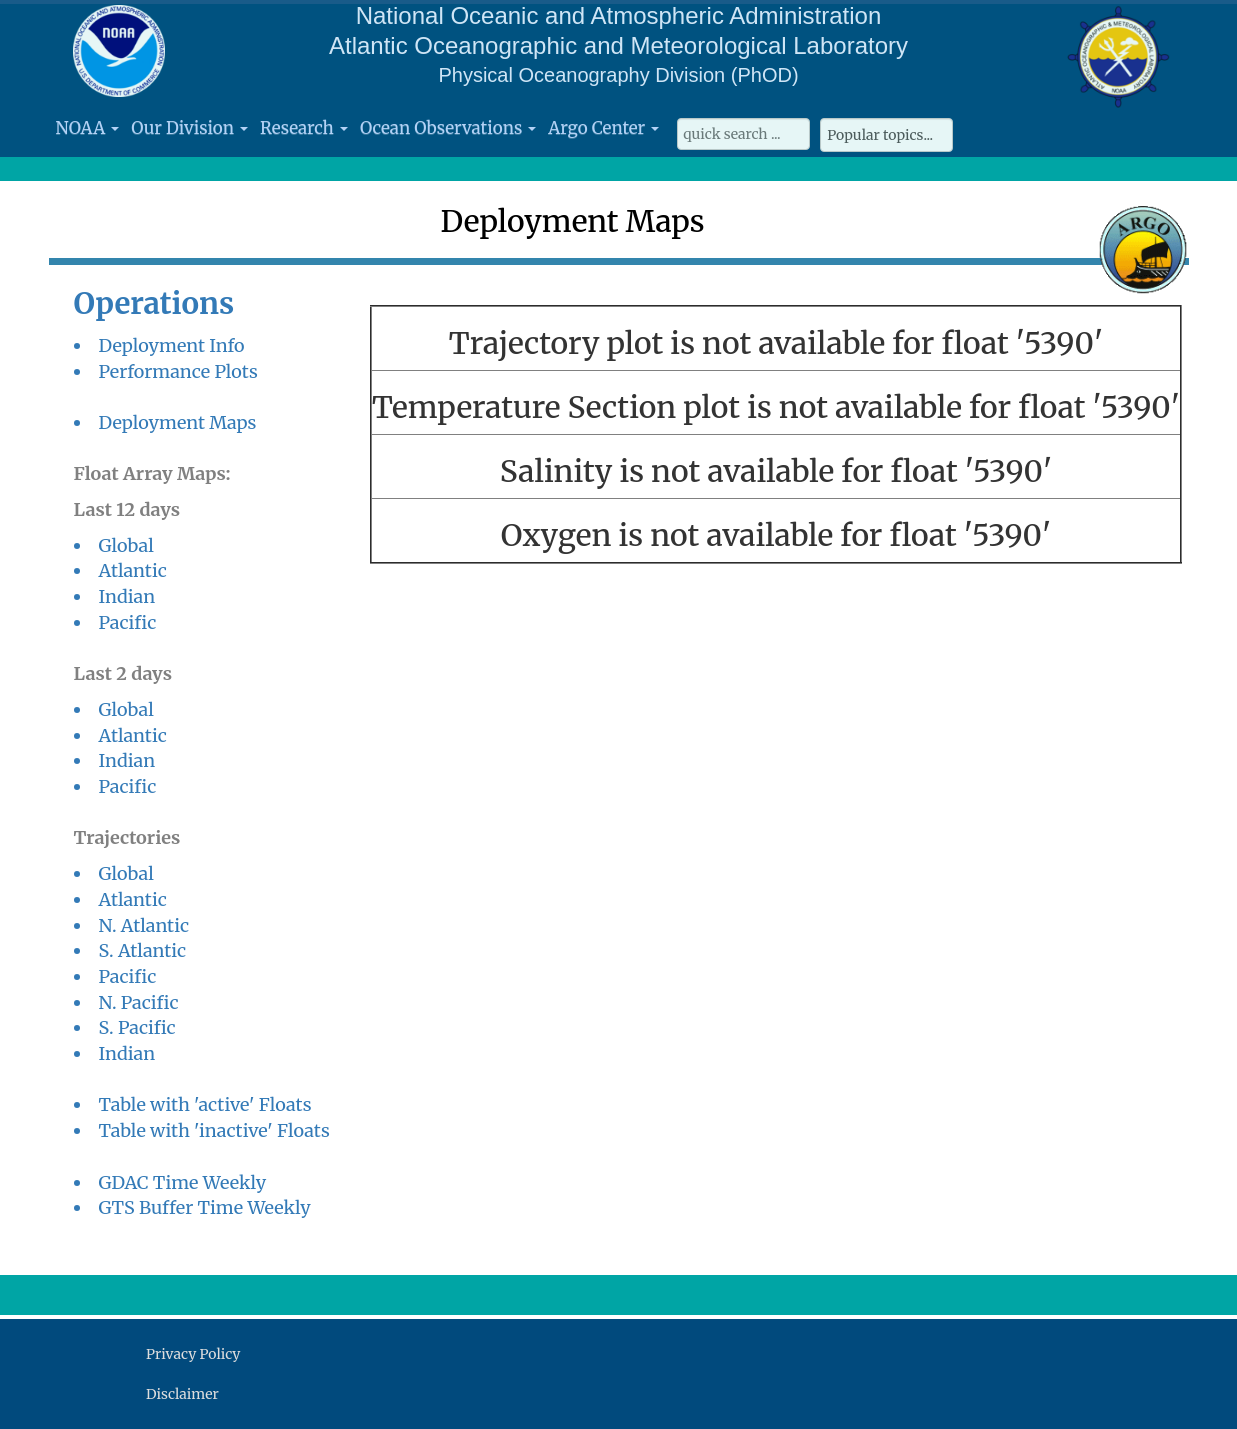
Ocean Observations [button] (448, 128)
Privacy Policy (193, 1354)
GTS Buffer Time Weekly (205, 1207)
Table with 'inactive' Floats (214, 1130)
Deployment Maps (178, 422)
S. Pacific (137, 1027)
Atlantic (133, 570)
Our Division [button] (189, 128)
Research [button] (304, 128)
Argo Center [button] (603, 128)
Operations (154, 303)
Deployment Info (172, 345)
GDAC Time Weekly (183, 1182)
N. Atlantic (144, 925)
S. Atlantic (143, 950)
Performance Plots (178, 371)
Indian (127, 596)
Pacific (128, 622)
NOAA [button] (88, 128)
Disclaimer (182, 1394)
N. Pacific (139, 1002)
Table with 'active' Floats (205, 1104)
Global (126, 545)
